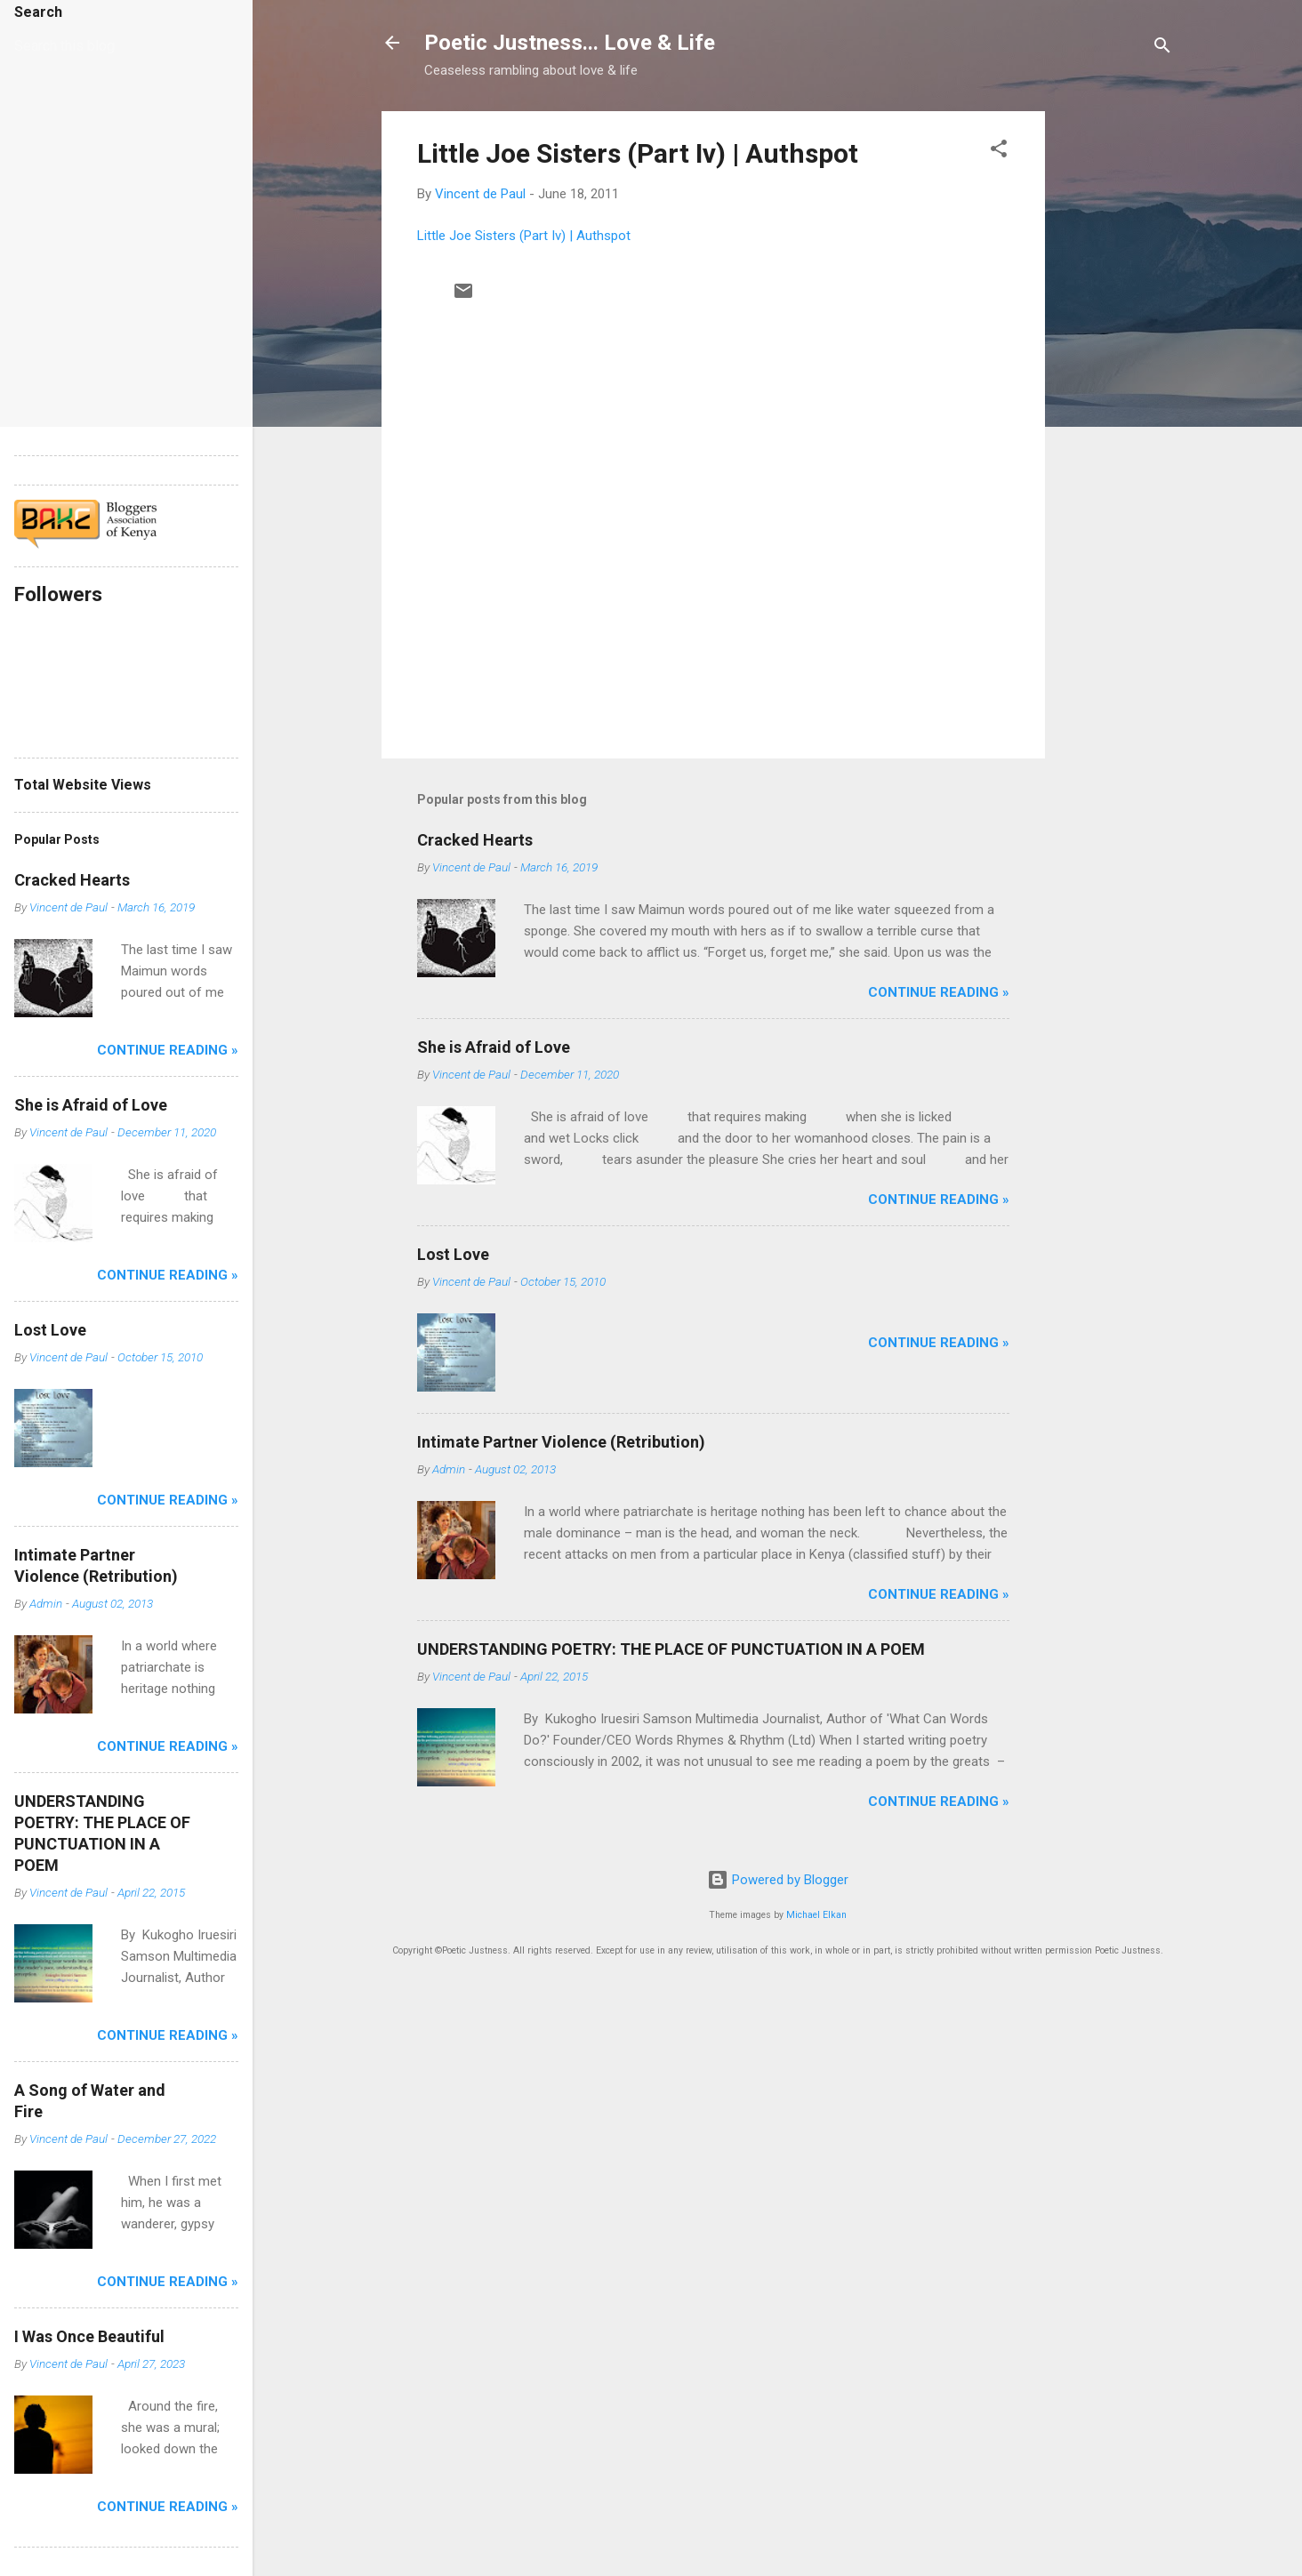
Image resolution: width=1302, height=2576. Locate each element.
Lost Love (453, 1254)
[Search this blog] (95, 46)
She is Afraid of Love (493, 1047)
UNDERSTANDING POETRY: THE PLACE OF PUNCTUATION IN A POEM (671, 1649)
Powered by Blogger (777, 1880)
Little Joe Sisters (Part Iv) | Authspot (637, 153)
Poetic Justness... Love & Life (569, 42)
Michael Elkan (816, 1915)
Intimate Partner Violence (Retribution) (561, 1441)
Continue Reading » (938, 992)
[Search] (1162, 48)
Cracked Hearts (475, 840)
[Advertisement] (1116, 378)
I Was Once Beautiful (89, 2336)
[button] (998, 151)
